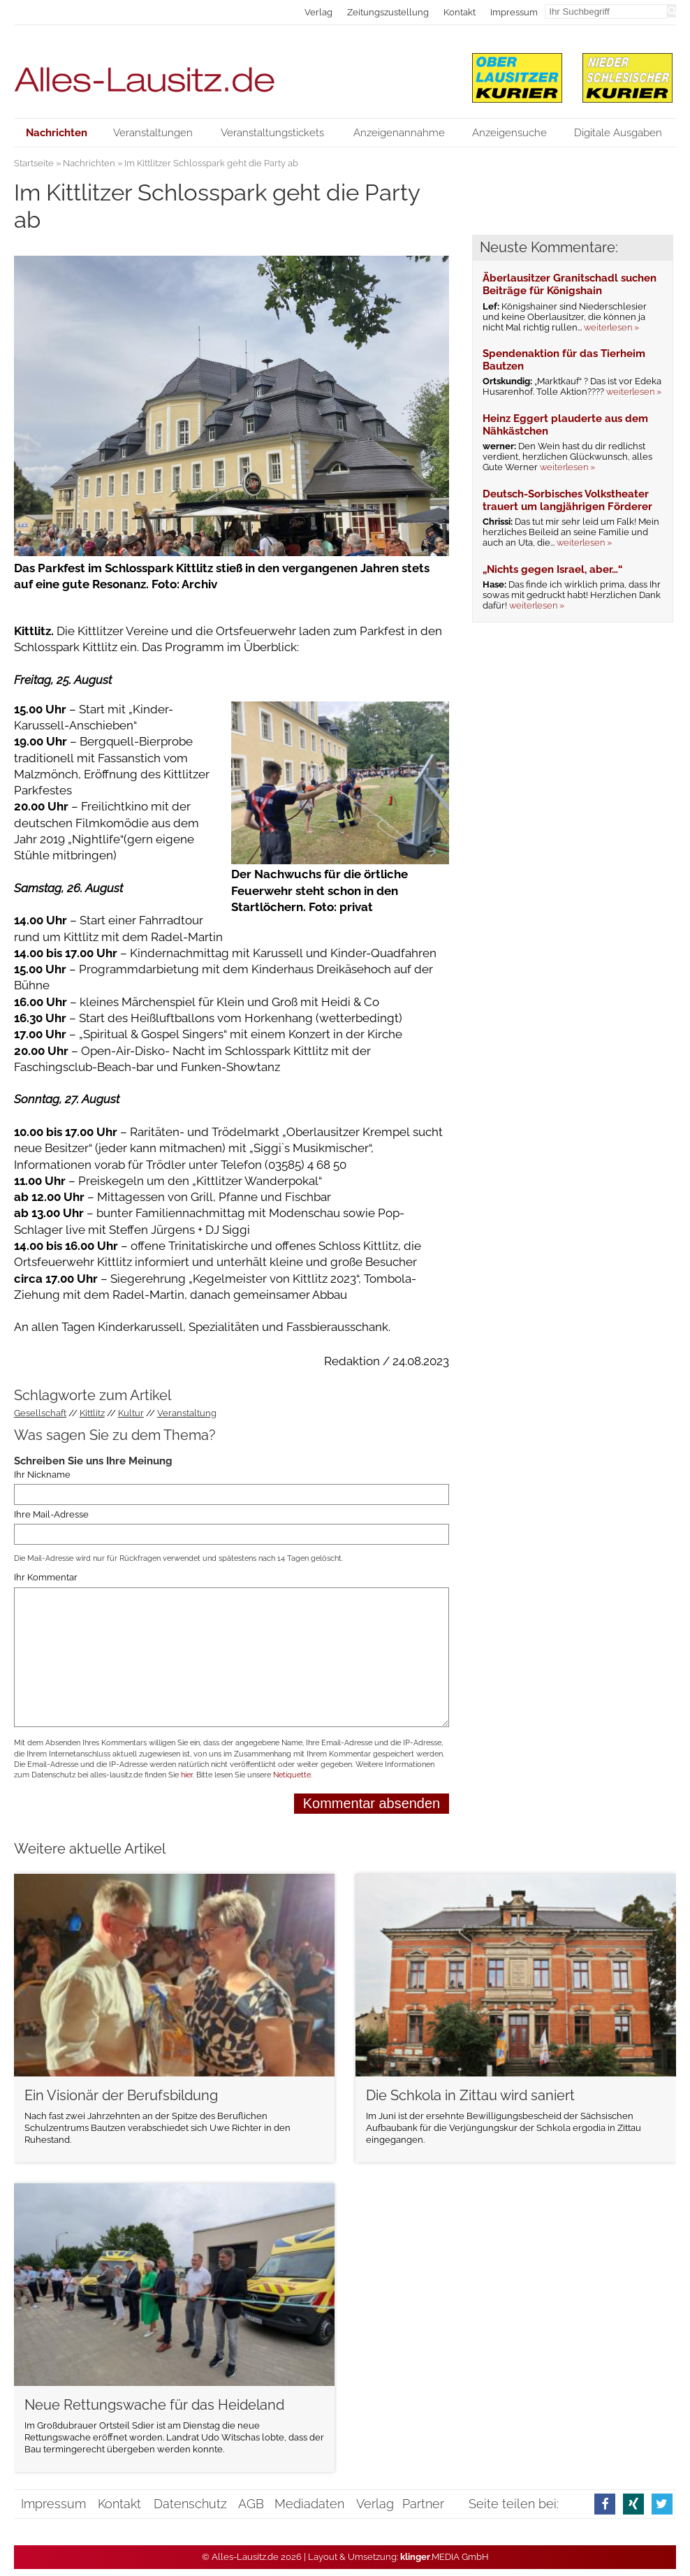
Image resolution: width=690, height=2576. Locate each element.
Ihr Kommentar (46, 1578)
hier (187, 1775)
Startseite (34, 163)
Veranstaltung (186, 1413)
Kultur (131, 1413)
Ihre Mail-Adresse (51, 1514)
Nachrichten (89, 163)
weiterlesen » (611, 327)
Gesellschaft (40, 1413)
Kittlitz (92, 1413)
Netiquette (292, 1775)
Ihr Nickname (42, 1474)
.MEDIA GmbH (444, 2557)
